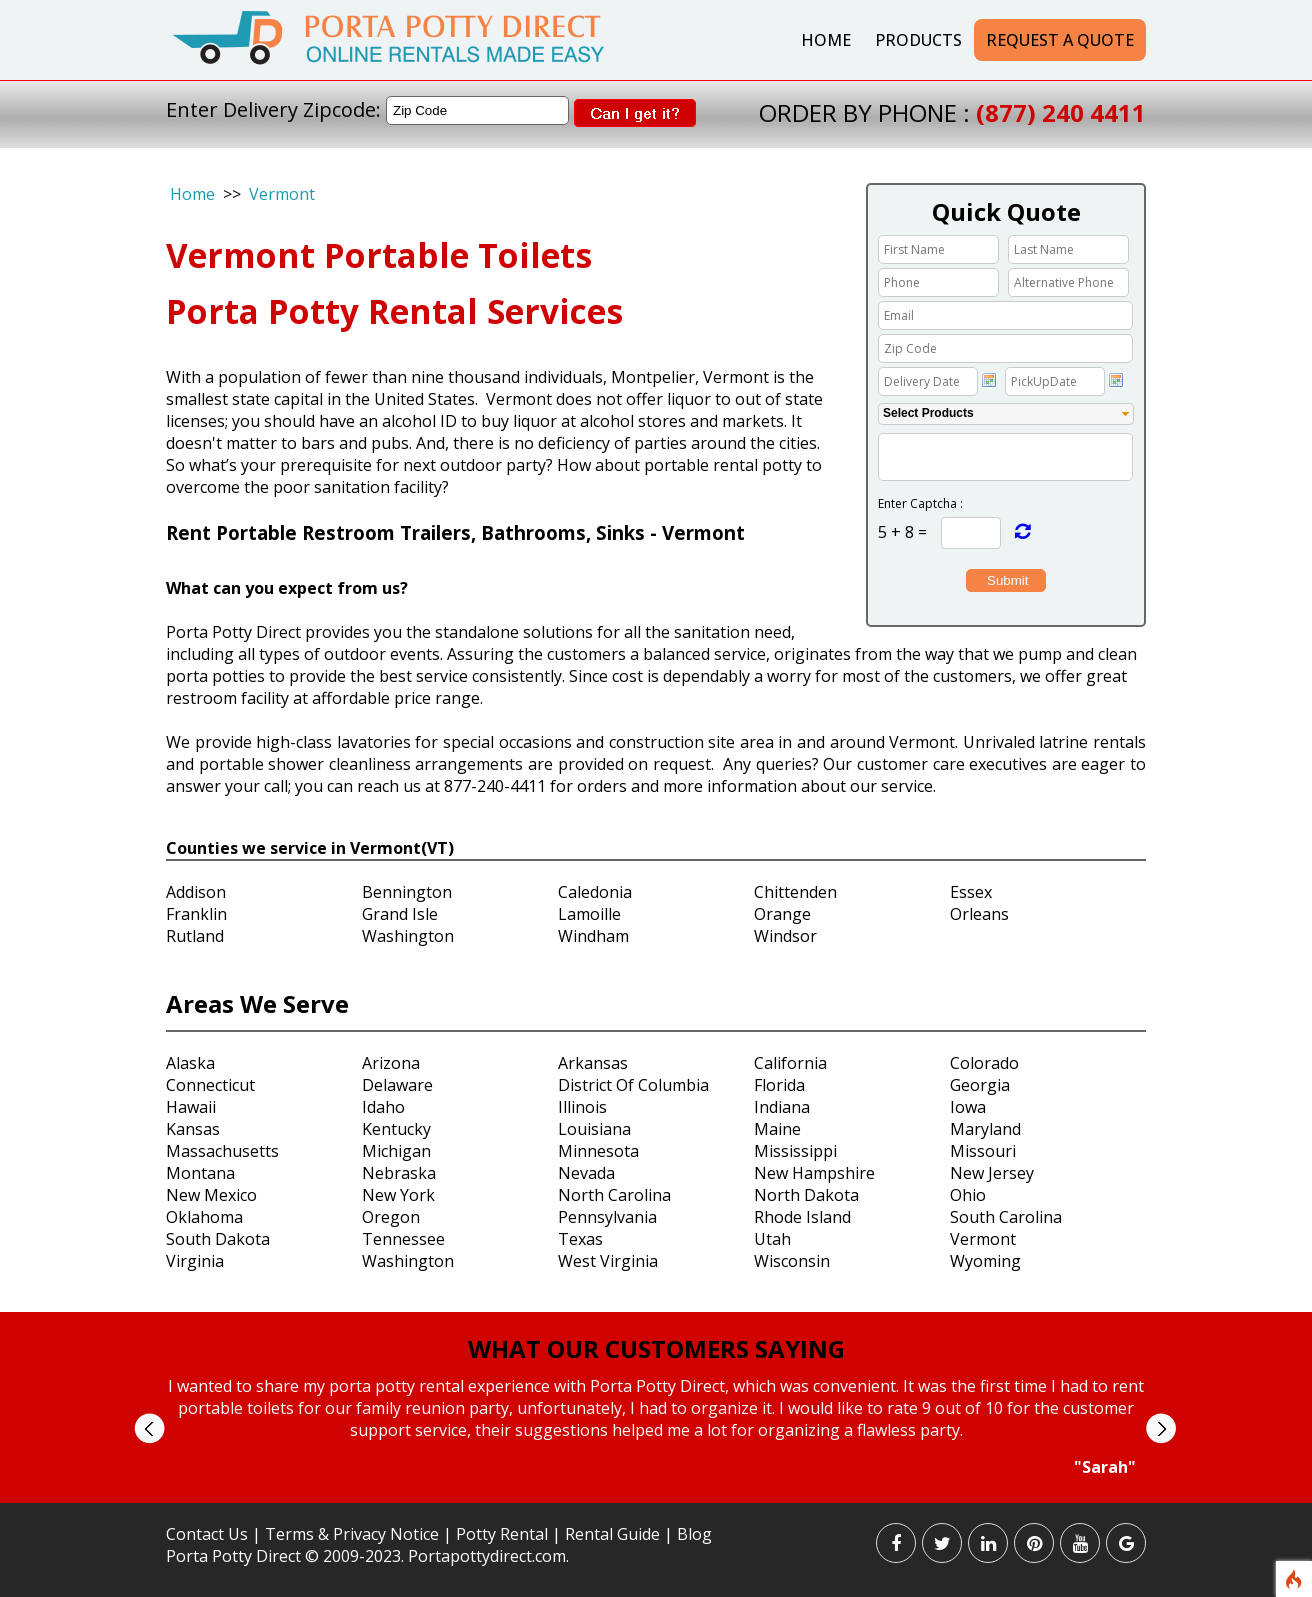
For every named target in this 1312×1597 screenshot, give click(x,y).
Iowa (968, 1107)
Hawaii (191, 1107)
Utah (772, 1239)
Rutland (195, 936)
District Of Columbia (633, 1085)
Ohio (968, 1195)
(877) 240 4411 (1061, 112)
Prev (149, 1428)
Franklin (196, 914)
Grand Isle (400, 914)
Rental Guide (614, 1534)
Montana (200, 1173)
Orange (782, 914)
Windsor (785, 936)
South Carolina (1006, 1217)
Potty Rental (502, 1534)
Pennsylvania (607, 1217)
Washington (408, 936)
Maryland (985, 1129)
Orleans (979, 914)
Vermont (282, 194)
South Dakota (218, 1239)
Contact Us (207, 1534)
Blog (694, 1534)
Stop (664, 1496)
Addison (196, 892)
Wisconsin (792, 1261)
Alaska (190, 1063)
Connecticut (210, 1085)
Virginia (195, 1261)
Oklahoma (204, 1217)
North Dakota (806, 1195)
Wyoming (985, 1261)
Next (1160, 1428)
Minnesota (598, 1151)
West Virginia (608, 1261)
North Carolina (614, 1195)
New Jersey (992, 1173)
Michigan (396, 1151)
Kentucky (396, 1129)
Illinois (582, 1107)
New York (398, 1195)
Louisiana (594, 1129)
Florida (779, 1085)
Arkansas (593, 1063)
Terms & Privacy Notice (352, 1534)
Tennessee (403, 1239)
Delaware (397, 1085)
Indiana (782, 1107)
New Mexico (211, 1195)
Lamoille (589, 914)
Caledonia (595, 892)
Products (918, 40)
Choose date (989, 380)
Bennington (407, 892)
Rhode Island (802, 1217)
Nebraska (399, 1173)
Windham (593, 936)
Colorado (984, 1063)
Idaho (383, 1107)
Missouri (983, 1151)
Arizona (391, 1063)
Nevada (586, 1173)
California (790, 1063)
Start (649, 1496)
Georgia (980, 1085)
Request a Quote (1060, 40)
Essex (971, 892)
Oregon (391, 1217)
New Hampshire (814, 1173)
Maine (777, 1129)
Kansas (193, 1129)
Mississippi (795, 1151)
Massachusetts (222, 1151)
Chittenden (795, 892)
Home (826, 40)
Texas (580, 1239)
